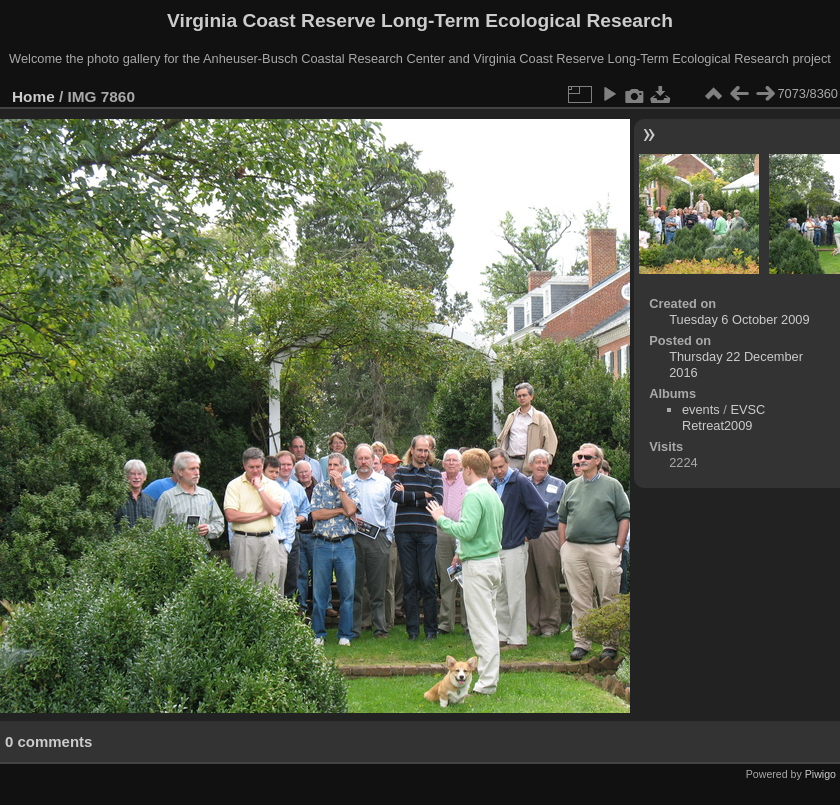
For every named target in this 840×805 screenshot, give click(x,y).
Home (33, 96)
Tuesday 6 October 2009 (739, 319)
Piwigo (820, 774)
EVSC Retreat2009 (723, 417)
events (701, 409)
